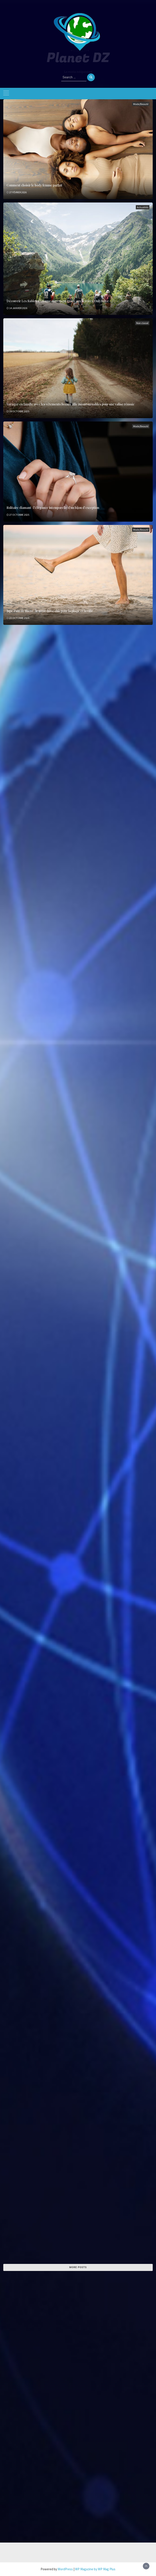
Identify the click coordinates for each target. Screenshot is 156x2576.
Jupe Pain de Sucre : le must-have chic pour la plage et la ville (50, 611)
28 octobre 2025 (19, 411)
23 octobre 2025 (19, 618)
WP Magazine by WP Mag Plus (95, 2569)
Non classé (142, 323)
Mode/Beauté (140, 104)
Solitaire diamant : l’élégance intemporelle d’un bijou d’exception (53, 508)
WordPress (65, 2569)
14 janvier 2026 (18, 308)
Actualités (142, 207)
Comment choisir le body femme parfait (34, 185)
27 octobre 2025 (19, 514)
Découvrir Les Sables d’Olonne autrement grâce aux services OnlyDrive (58, 301)
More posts (78, 2267)
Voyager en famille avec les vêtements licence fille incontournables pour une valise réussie (70, 404)
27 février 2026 (18, 192)
